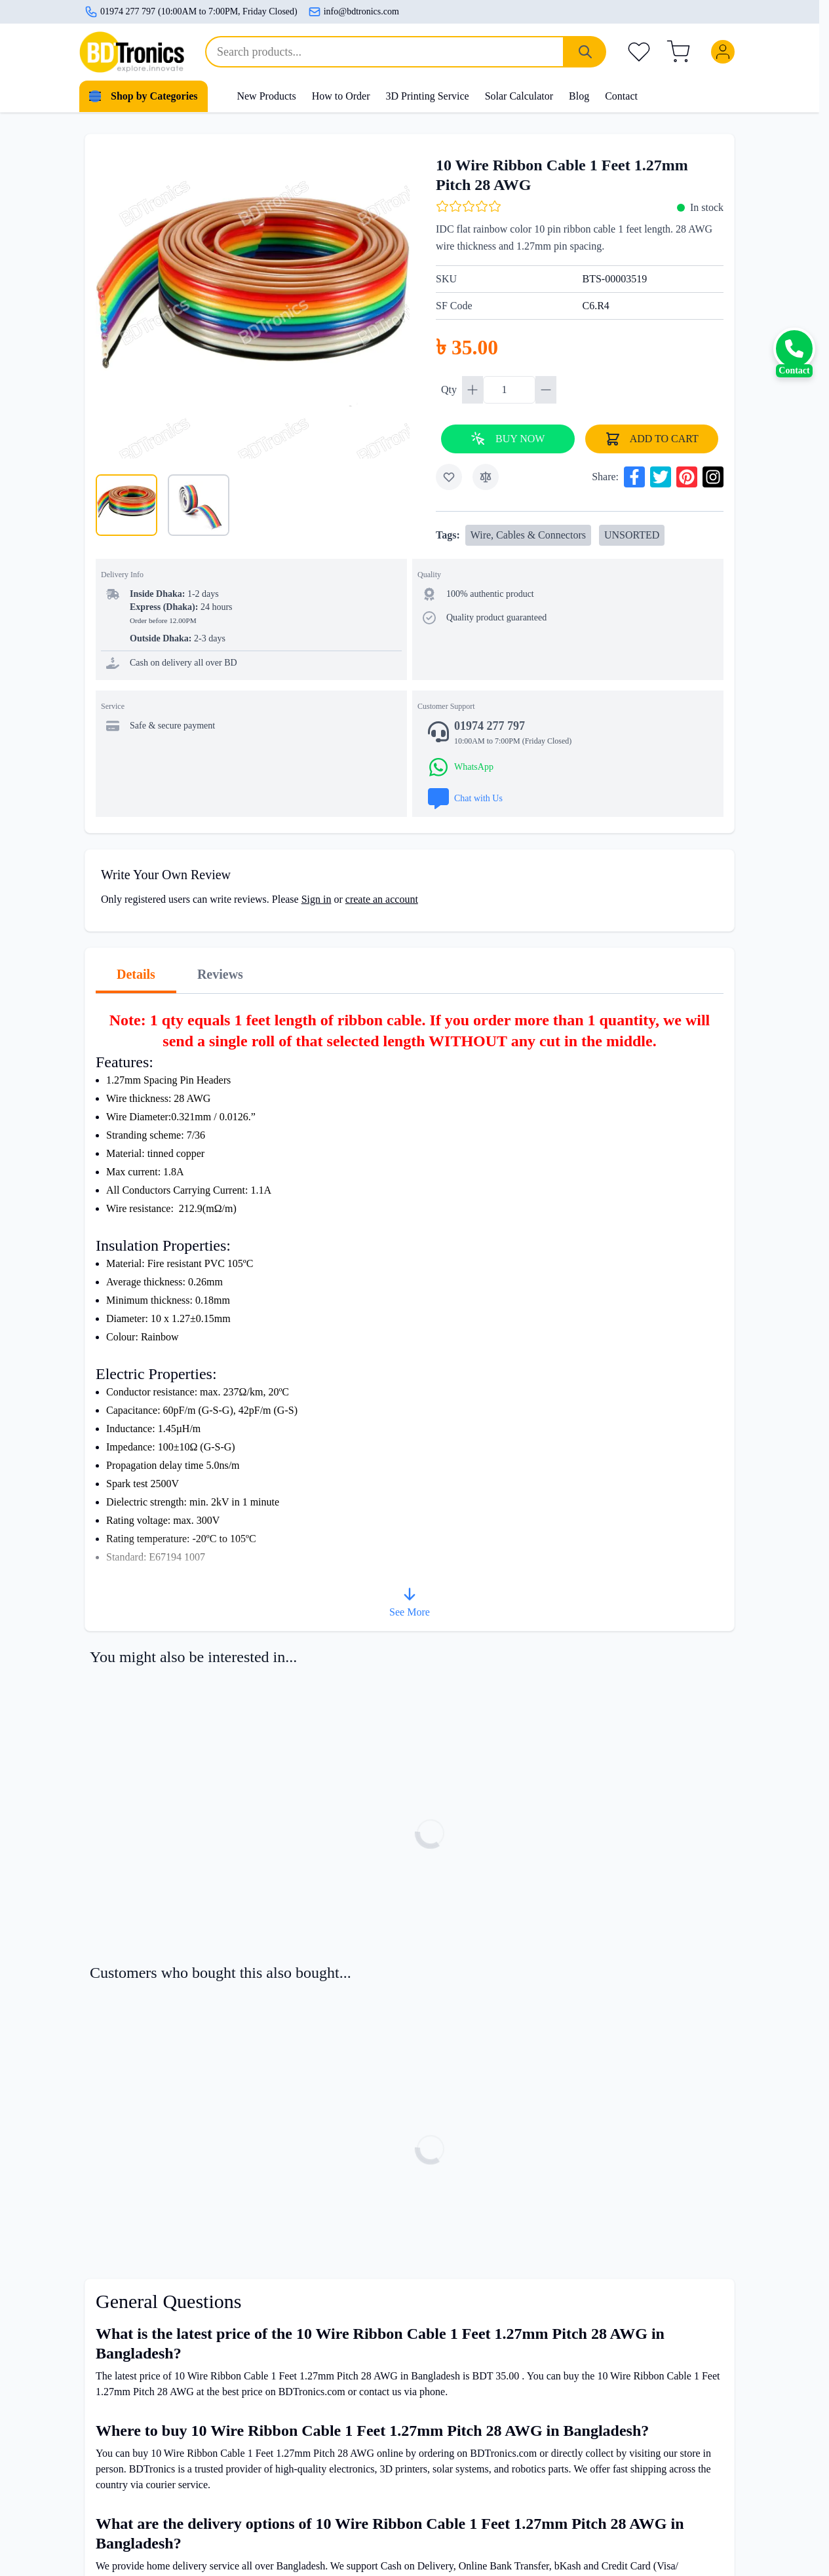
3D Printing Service (427, 96)
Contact (621, 96)
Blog (579, 96)
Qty (450, 389)
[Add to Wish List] (449, 477)
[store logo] (131, 52)
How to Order (341, 96)
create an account (381, 899)
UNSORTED (631, 534)
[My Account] (725, 52)
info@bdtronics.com (353, 11)
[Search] (585, 51)
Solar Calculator (519, 96)
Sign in (316, 899)
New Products (266, 96)
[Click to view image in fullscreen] (253, 302)
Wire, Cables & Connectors (528, 534)
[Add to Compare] (485, 477)
